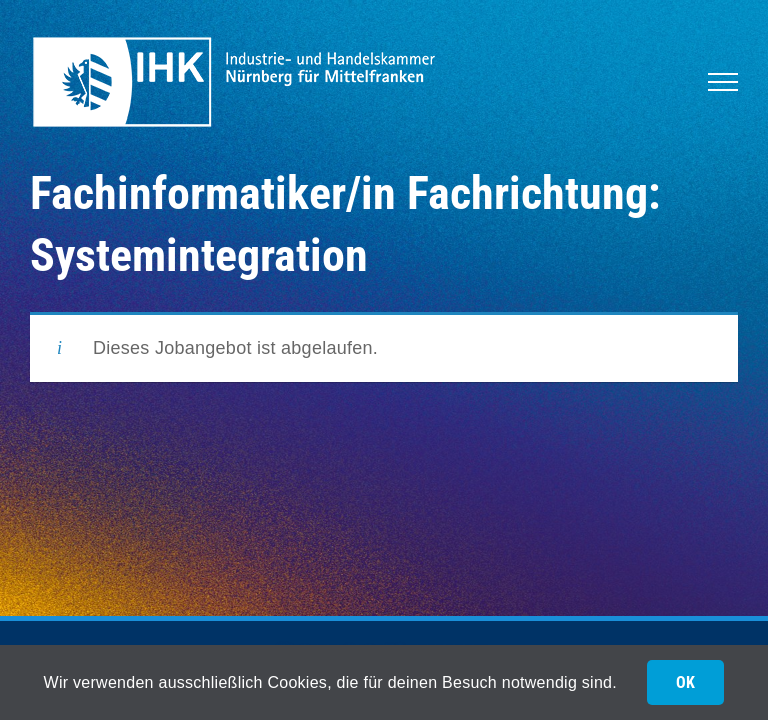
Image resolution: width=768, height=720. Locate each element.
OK (685, 682)
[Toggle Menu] (723, 82)
